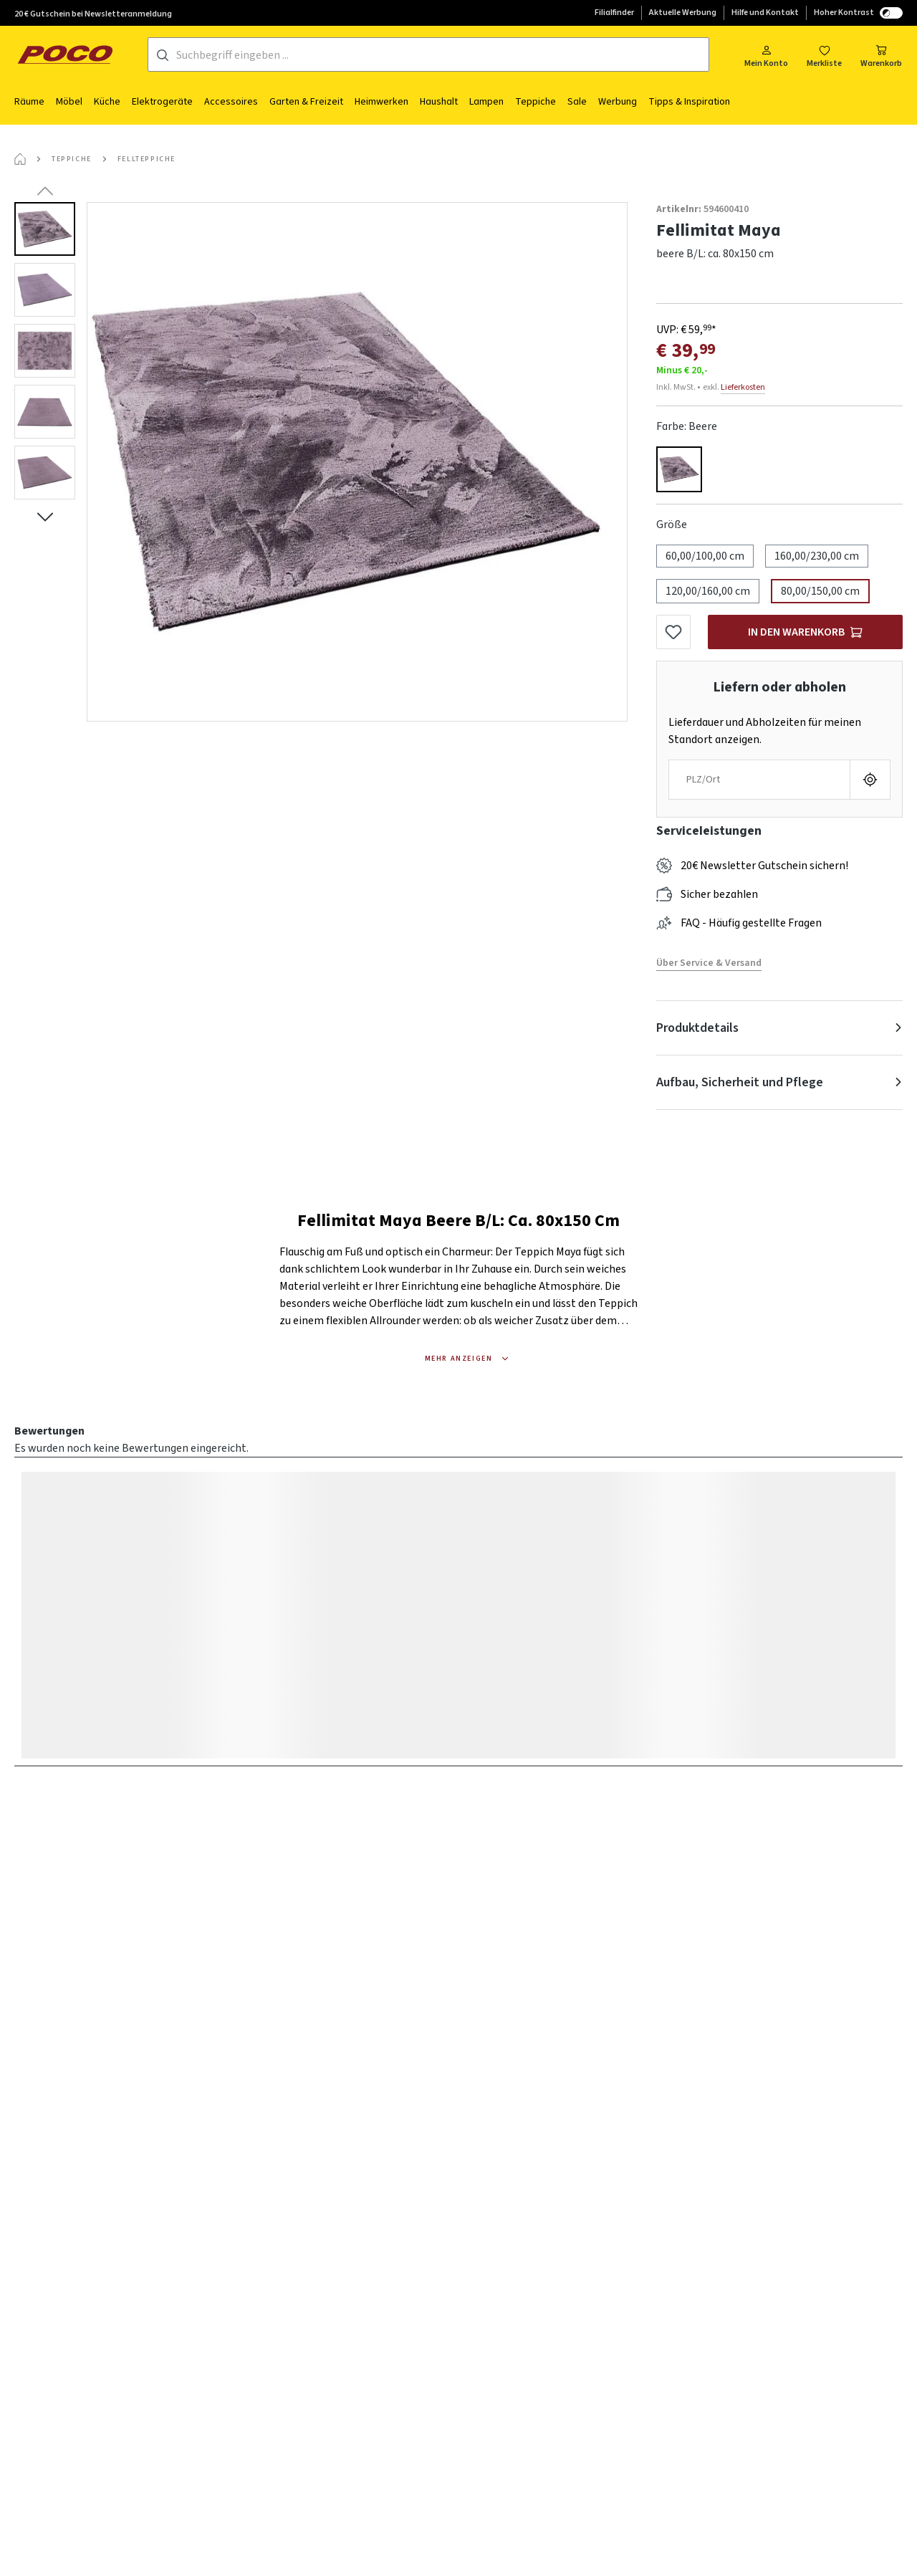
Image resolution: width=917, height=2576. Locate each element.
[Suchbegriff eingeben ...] (442, 55)
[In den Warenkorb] (805, 632)
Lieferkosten (743, 387)
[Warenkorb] (881, 55)
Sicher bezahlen (719, 894)
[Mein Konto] (766, 55)
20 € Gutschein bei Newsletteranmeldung (93, 14)
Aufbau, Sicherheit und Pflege (739, 1082)
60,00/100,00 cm (705, 556)
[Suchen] (162, 55)
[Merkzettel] (824, 55)
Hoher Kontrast (858, 12)
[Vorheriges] (44, 191)
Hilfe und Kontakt (765, 12)
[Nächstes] (44, 517)
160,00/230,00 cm (816, 556)
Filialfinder (614, 12)
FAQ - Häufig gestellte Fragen (751, 923)
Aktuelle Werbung (682, 12)
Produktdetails (697, 1028)
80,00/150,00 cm (820, 591)
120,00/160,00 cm (708, 591)
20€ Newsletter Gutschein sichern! (764, 865)
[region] (321, 462)
